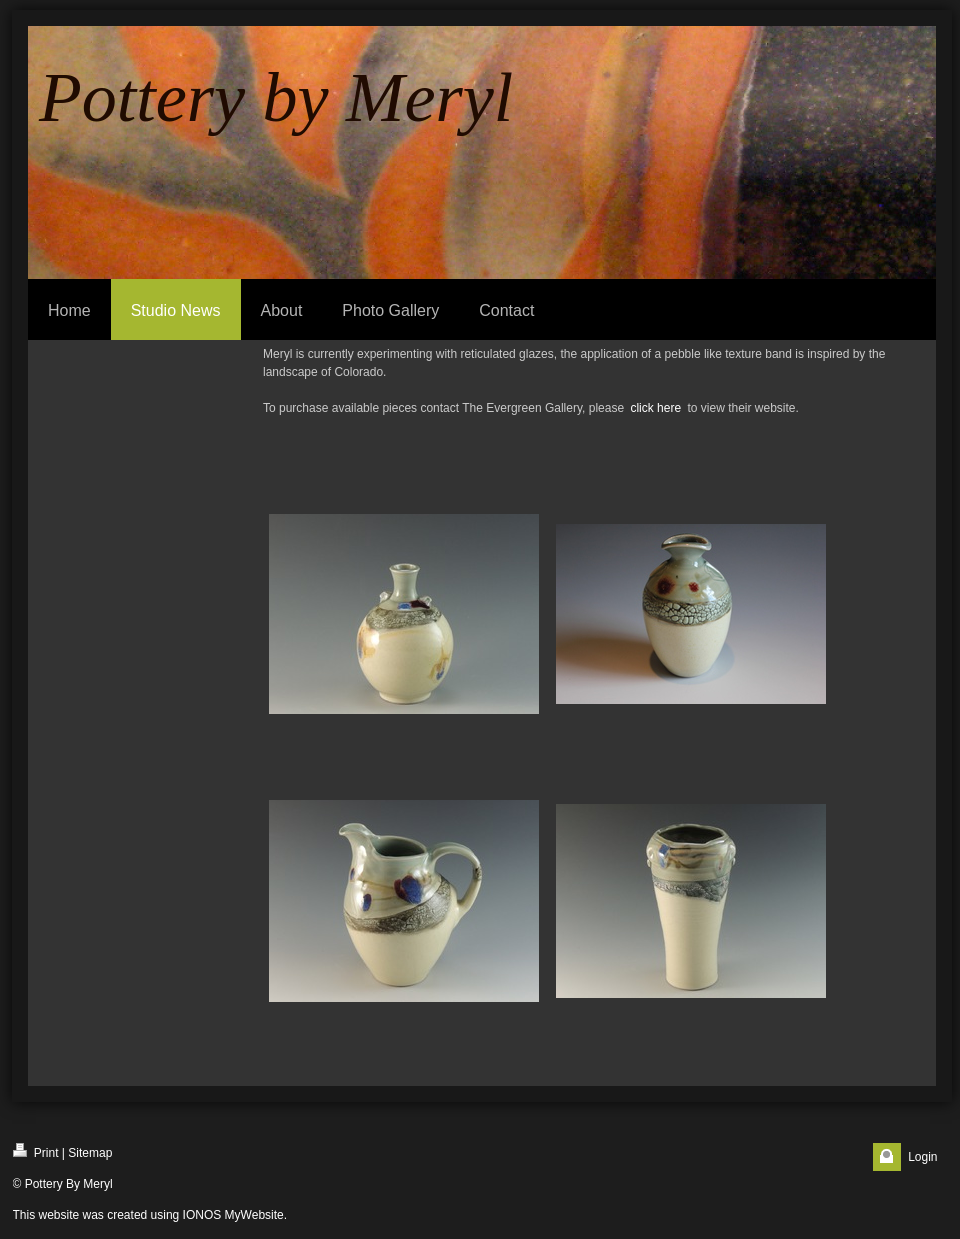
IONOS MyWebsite (233, 1215)
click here (655, 408)
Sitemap (90, 1153)
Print (36, 1151)
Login (922, 1157)
